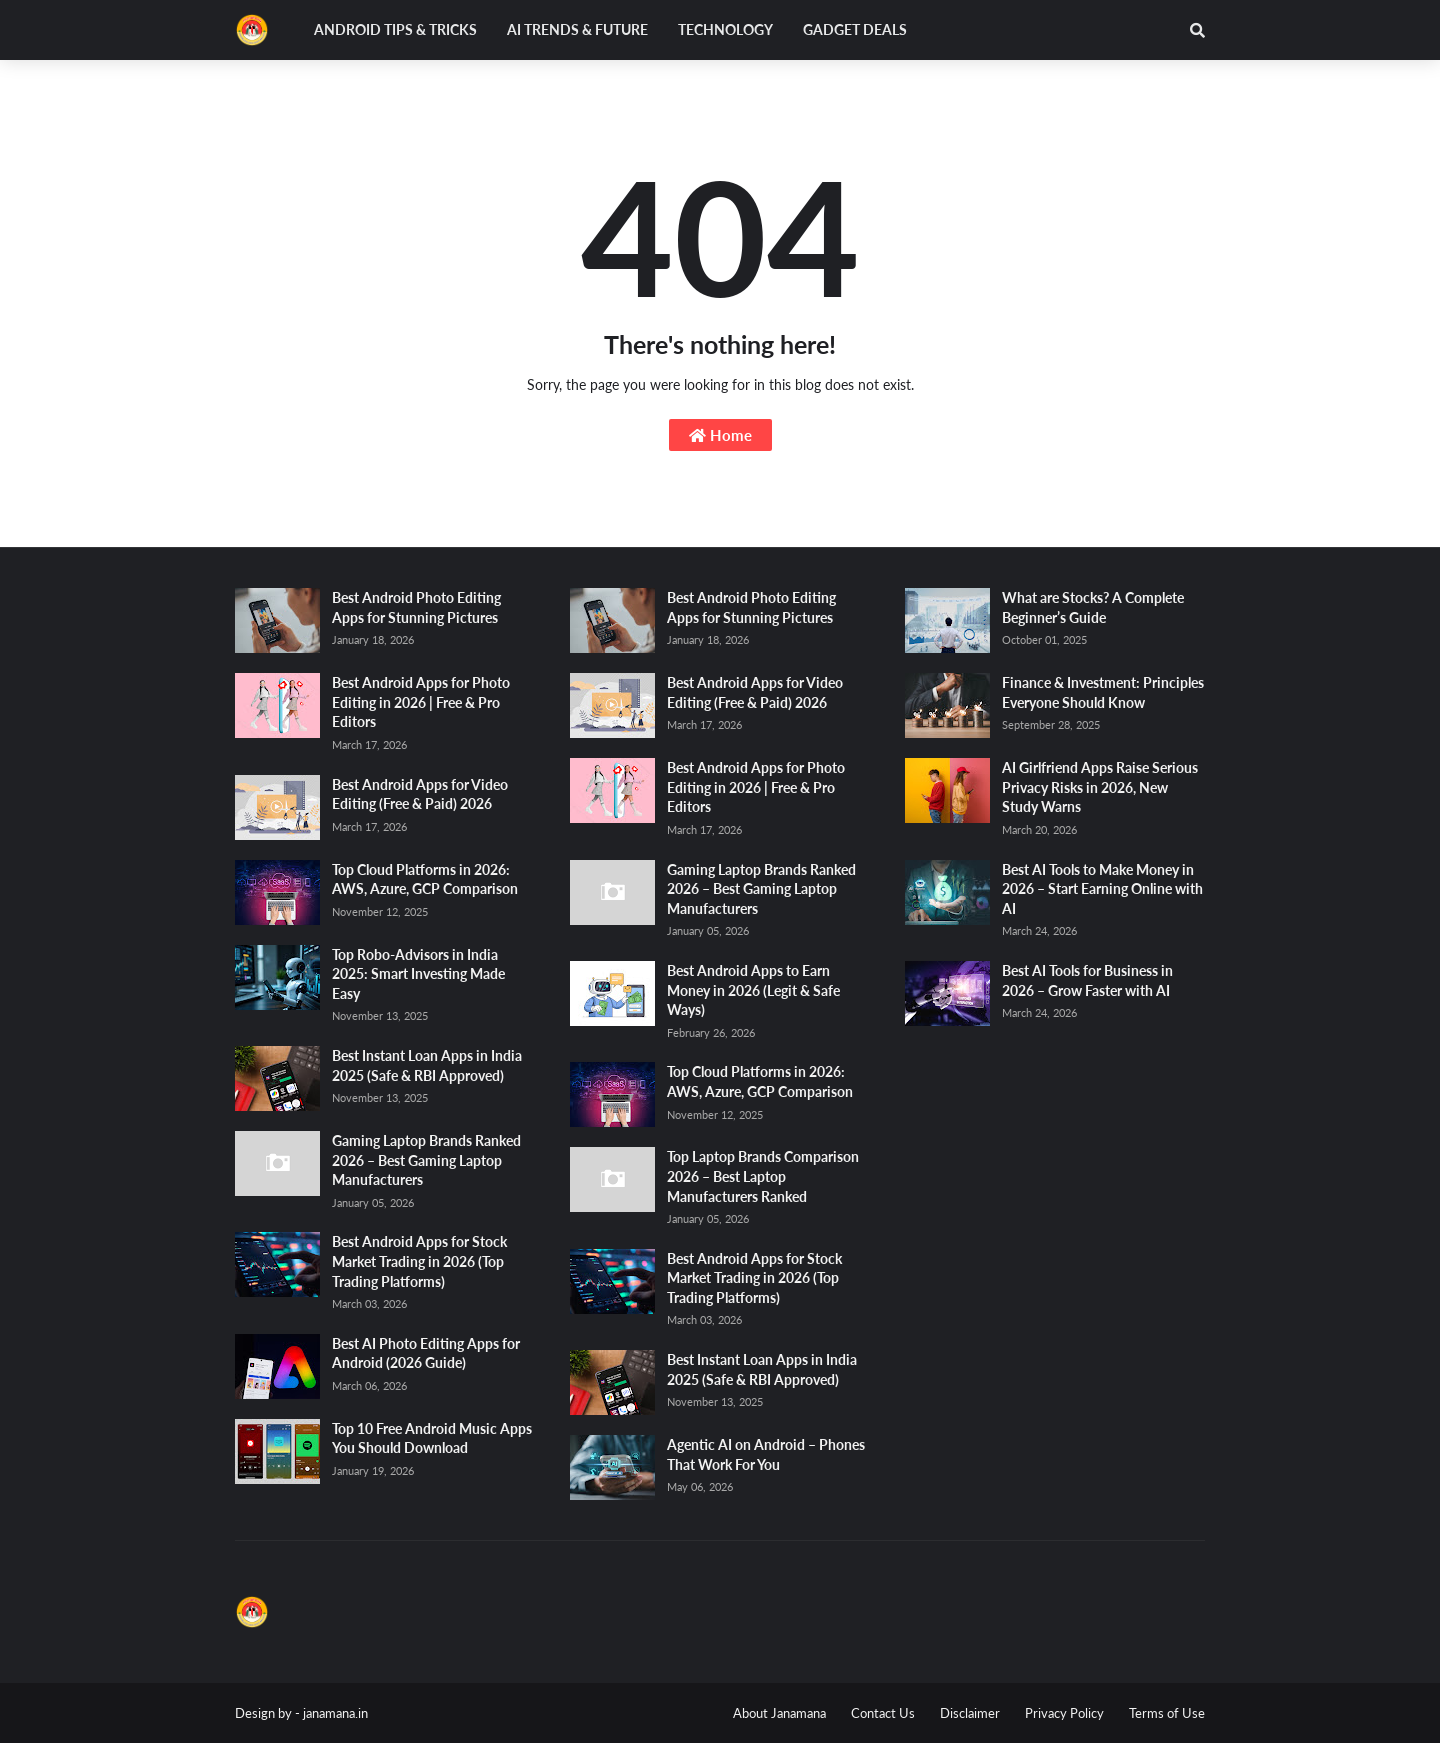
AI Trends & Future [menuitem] (577, 29)
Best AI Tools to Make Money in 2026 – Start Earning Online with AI (1102, 889)
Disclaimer (970, 1713)
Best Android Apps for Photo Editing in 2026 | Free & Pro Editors (421, 702)
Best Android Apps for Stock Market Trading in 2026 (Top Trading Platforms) (419, 1261)
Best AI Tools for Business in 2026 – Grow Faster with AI (1087, 980)
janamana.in (335, 1713)
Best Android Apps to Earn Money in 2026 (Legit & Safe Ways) (753, 990)
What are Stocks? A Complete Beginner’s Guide (1093, 607)
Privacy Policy (1064, 1713)
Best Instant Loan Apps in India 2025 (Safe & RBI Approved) (427, 1065)
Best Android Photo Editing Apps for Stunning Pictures (416, 607)
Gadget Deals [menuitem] (855, 29)
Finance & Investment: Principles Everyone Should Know (1103, 692)
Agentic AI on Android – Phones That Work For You (766, 1454)
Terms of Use (1167, 1713)
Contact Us (883, 1713)
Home (720, 435)
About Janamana (779, 1713)
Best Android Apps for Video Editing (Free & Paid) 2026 (420, 794)
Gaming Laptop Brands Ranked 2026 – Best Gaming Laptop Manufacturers (426, 1160)
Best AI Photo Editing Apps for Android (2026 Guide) (426, 1353)
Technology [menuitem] (725, 29)
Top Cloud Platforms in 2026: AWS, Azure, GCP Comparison (425, 879)
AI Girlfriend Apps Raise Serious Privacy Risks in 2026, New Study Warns (1100, 787)
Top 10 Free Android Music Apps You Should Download (432, 1438)
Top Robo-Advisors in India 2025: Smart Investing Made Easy (418, 974)
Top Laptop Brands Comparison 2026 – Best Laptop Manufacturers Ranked (763, 1176)
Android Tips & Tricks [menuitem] (395, 29)
